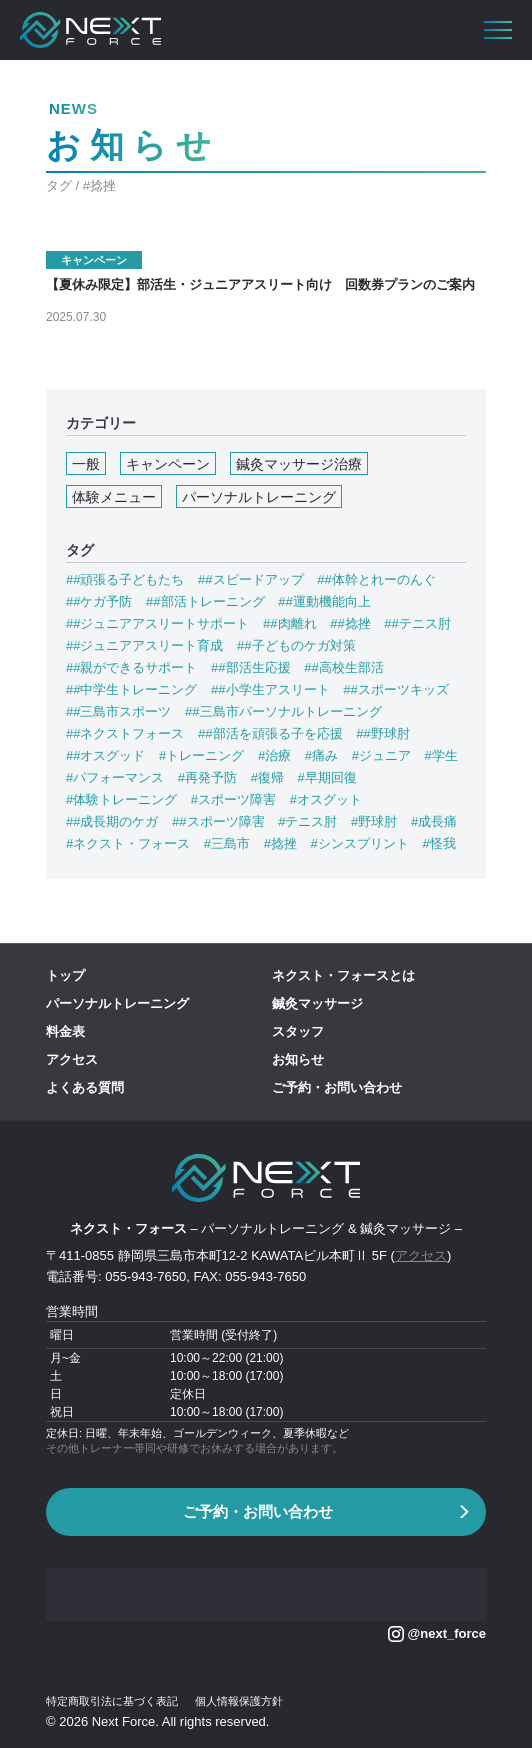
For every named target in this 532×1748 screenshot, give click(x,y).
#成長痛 (434, 821)
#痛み (321, 755)
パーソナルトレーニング (259, 497)
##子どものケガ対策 (296, 645)
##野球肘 (382, 733)
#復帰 (267, 777)
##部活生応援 (250, 667)
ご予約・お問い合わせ (337, 1087)
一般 (86, 464)
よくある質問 (85, 1087)
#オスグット (326, 799)
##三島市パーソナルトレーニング (283, 711)
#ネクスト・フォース (128, 843)
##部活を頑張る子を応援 (270, 733)
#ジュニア (381, 755)
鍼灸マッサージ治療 (299, 464)
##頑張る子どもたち (125, 579)
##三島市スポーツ (118, 711)
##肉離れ (289, 623)
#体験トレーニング (121, 799)
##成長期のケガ (112, 821)
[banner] (90, 30)
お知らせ (298, 1059)
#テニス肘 (307, 821)
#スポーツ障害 (233, 799)
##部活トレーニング (205, 601)
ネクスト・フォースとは (343, 975)
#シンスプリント (360, 843)
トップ (65, 975)
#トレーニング (201, 755)
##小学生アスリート (270, 689)
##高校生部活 (343, 667)
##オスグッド (105, 755)
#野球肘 (374, 821)
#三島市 (227, 843)
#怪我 (438, 843)
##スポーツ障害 (218, 821)
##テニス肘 (417, 623)
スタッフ (298, 1031)
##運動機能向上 (324, 601)
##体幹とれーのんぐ (376, 579)
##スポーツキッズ (395, 689)
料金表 (65, 1031)
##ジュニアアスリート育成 (144, 645)
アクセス (72, 1059)
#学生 (441, 755)
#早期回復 (327, 777)
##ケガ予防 (99, 601)
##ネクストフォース (125, 733)
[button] (498, 30)
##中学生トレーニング (131, 689)
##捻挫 (350, 623)
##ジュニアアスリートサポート (157, 623)
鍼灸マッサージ (317, 1003)
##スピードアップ (250, 579)
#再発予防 (207, 777)
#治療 (274, 755)
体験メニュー (114, 497)
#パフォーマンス (115, 777)
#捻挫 (280, 843)
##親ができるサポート (131, 667)
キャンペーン (168, 464)
